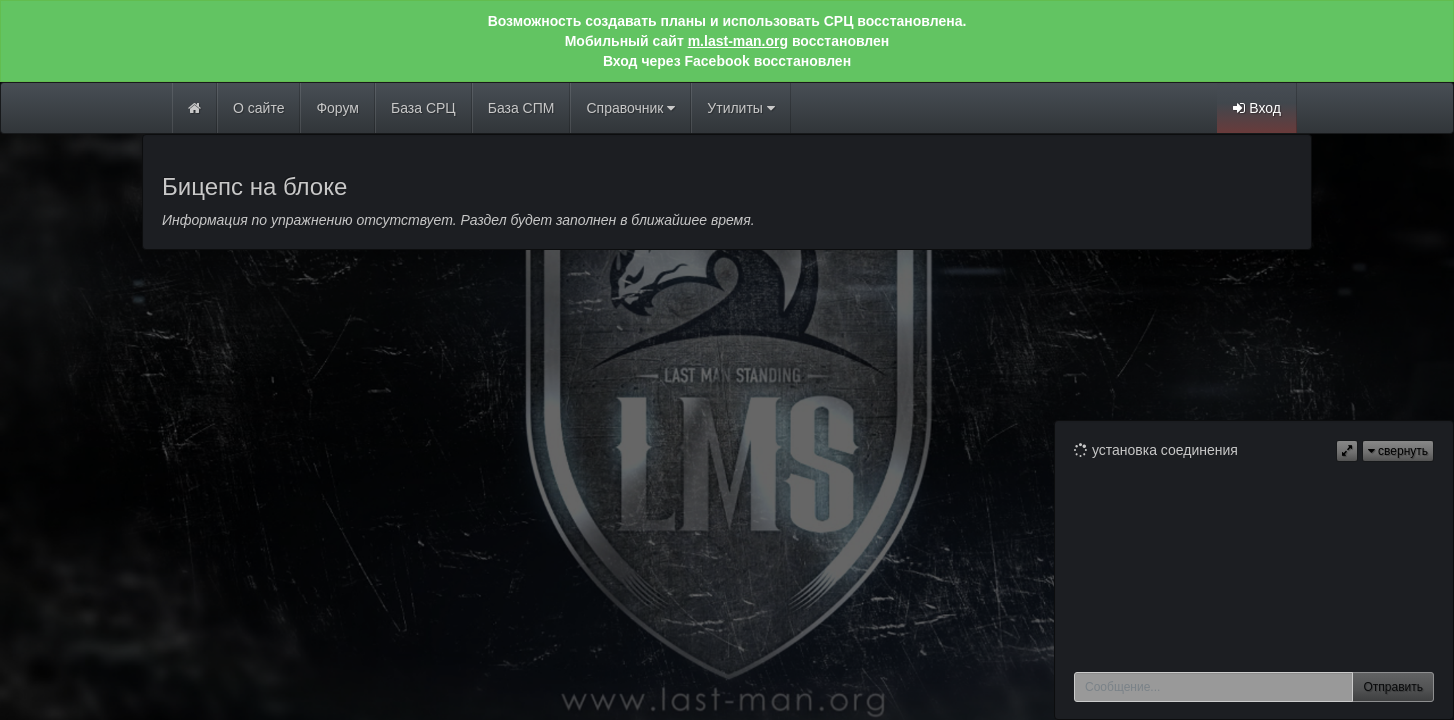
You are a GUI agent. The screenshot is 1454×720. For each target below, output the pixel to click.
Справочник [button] (630, 108)
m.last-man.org (738, 41)
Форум (337, 108)
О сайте (258, 108)
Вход (1257, 108)
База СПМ (521, 108)
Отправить (1393, 687)
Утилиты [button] (740, 108)
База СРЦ (423, 108)
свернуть (1398, 451)
